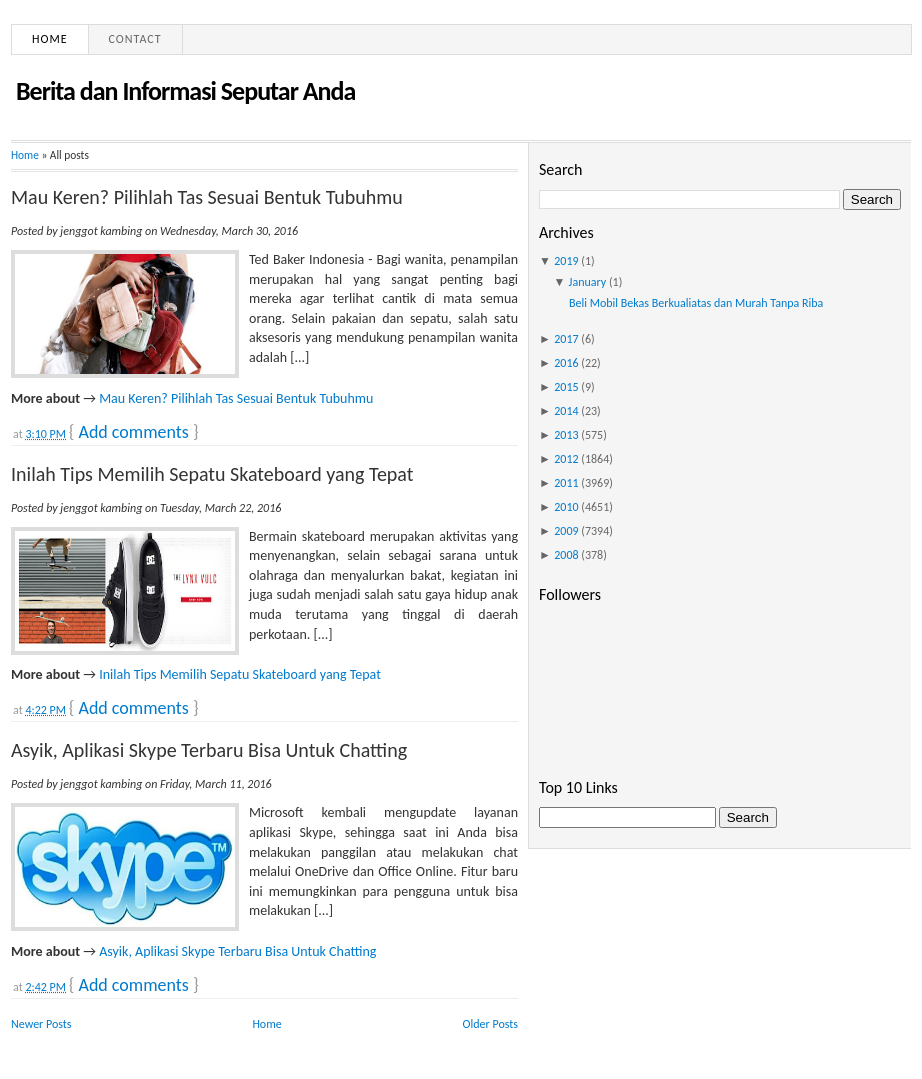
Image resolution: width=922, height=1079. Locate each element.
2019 (566, 261)
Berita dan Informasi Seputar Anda (185, 91)
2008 (566, 555)
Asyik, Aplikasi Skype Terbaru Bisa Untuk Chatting (209, 750)
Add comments (133, 432)
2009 (566, 531)
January (588, 282)
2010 (566, 507)
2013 (566, 435)
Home (50, 39)
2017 (566, 339)
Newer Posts (41, 1024)
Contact (135, 39)
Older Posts (490, 1024)
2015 (566, 387)
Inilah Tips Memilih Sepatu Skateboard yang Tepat (212, 474)
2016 (566, 363)
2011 (566, 483)
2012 (566, 459)
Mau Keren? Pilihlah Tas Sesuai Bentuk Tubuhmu (207, 197)
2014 (566, 411)
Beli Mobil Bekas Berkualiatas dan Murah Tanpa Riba (696, 303)
